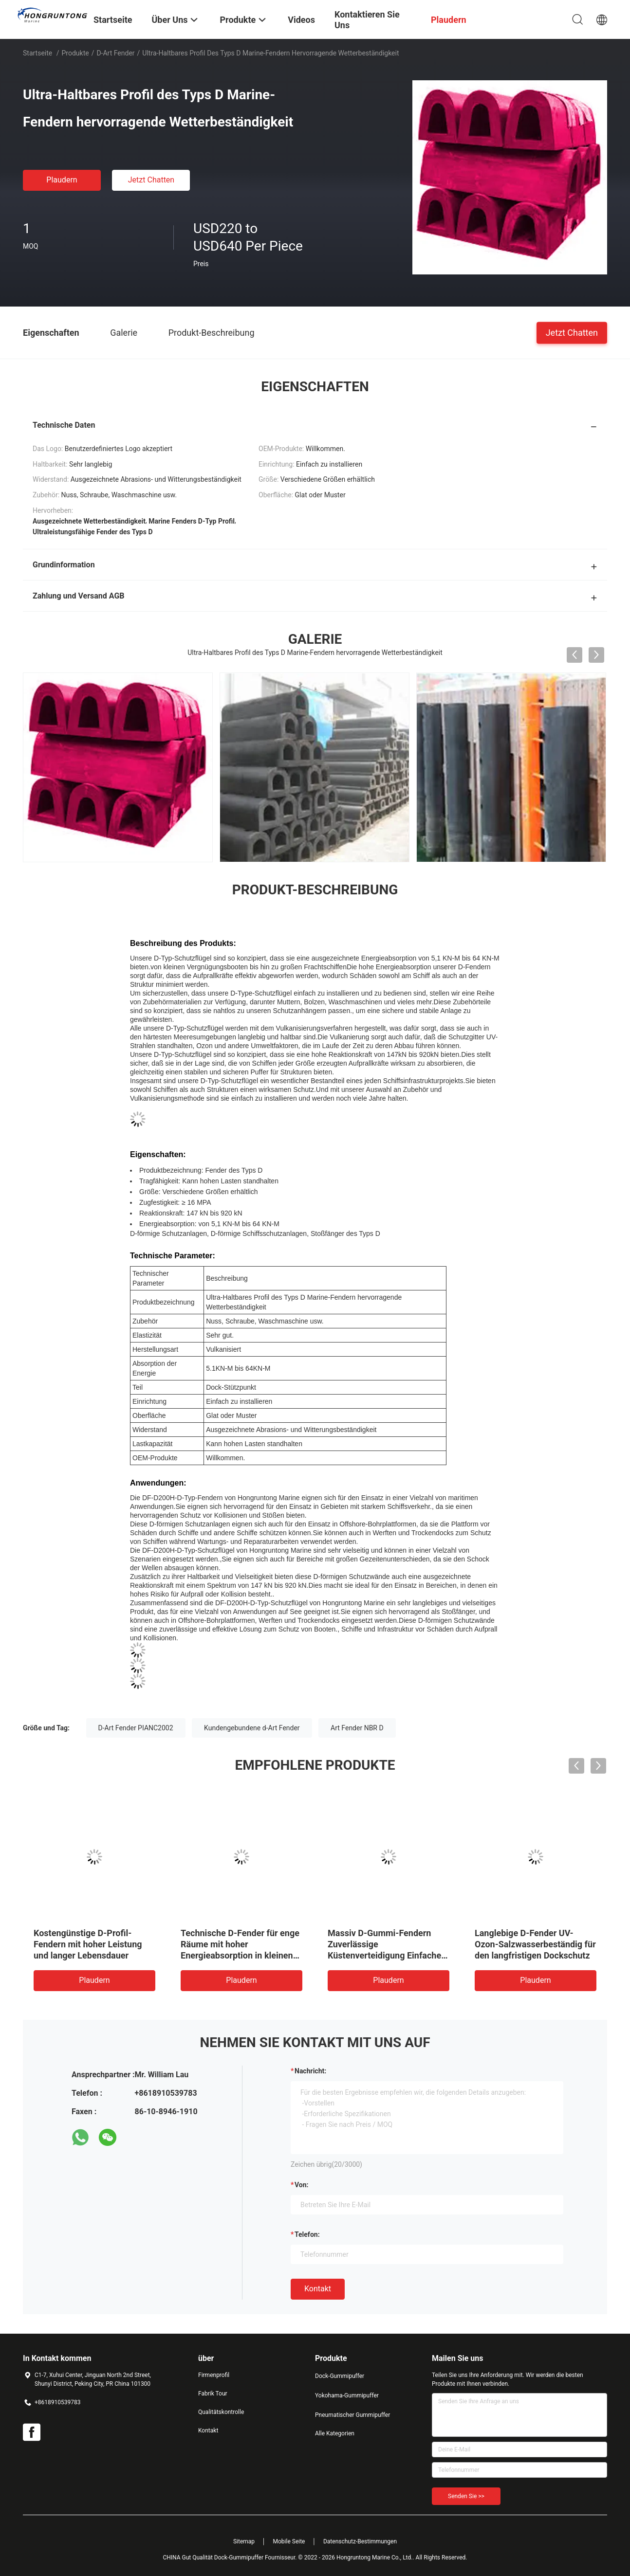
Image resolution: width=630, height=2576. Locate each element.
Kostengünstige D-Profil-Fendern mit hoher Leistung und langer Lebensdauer (88, 1944)
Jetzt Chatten (151, 179)
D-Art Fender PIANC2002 (135, 1728)
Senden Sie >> (466, 2496)
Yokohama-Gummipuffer (347, 2395)
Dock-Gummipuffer (339, 2376)
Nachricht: (310, 2071)
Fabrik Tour (212, 2393)
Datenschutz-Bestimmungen (360, 2541)
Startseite (37, 53)
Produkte (75, 53)
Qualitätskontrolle (221, 2412)
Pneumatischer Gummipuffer (352, 2415)
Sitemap (244, 2541)
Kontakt (317, 2288)
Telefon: (307, 2234)
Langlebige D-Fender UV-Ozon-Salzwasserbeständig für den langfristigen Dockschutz (535, 1944)
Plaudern (61, 179)
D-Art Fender (115, 53)
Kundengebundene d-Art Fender (252, 1728)
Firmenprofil (213, 2375)
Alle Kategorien (334, 2433)
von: (302, 2185)
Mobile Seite (289, 2541)
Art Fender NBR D (357, 1728)
